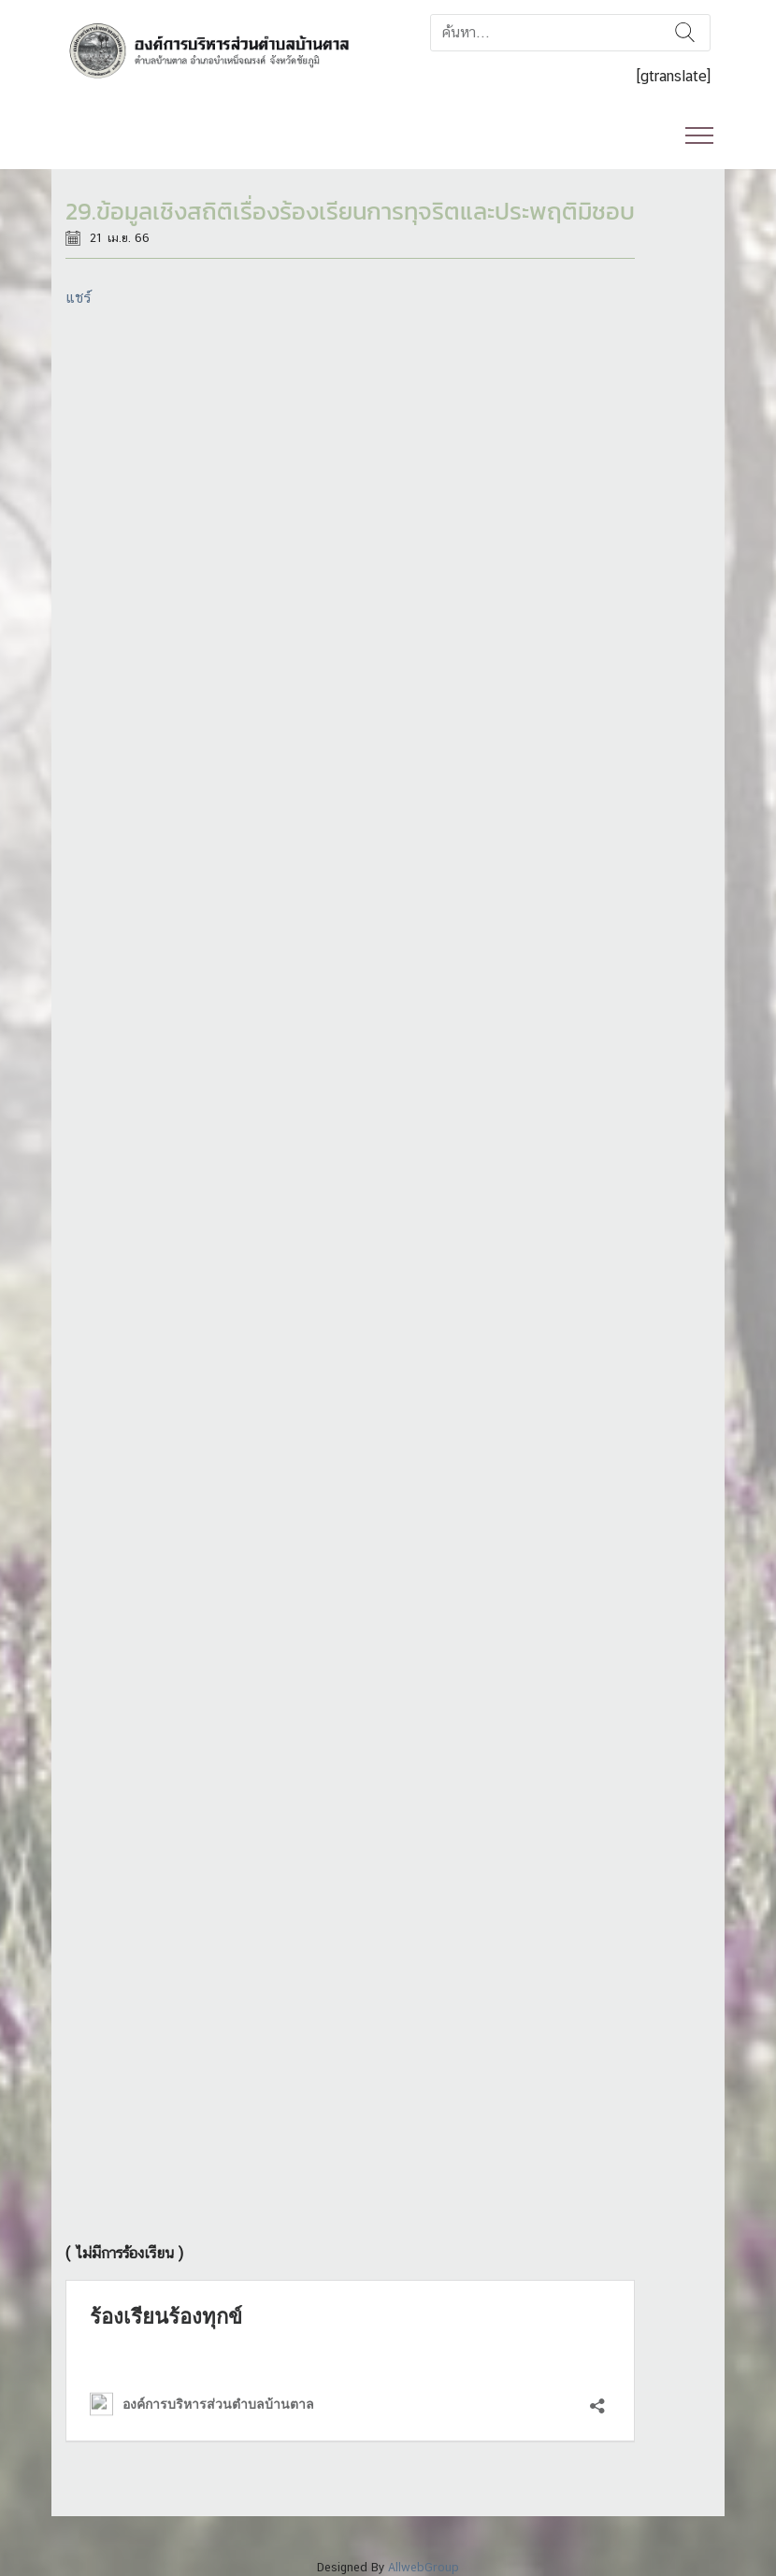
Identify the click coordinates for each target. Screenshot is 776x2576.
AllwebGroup (423, 2567)
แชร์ (78, 297)
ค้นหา (685, 32)
